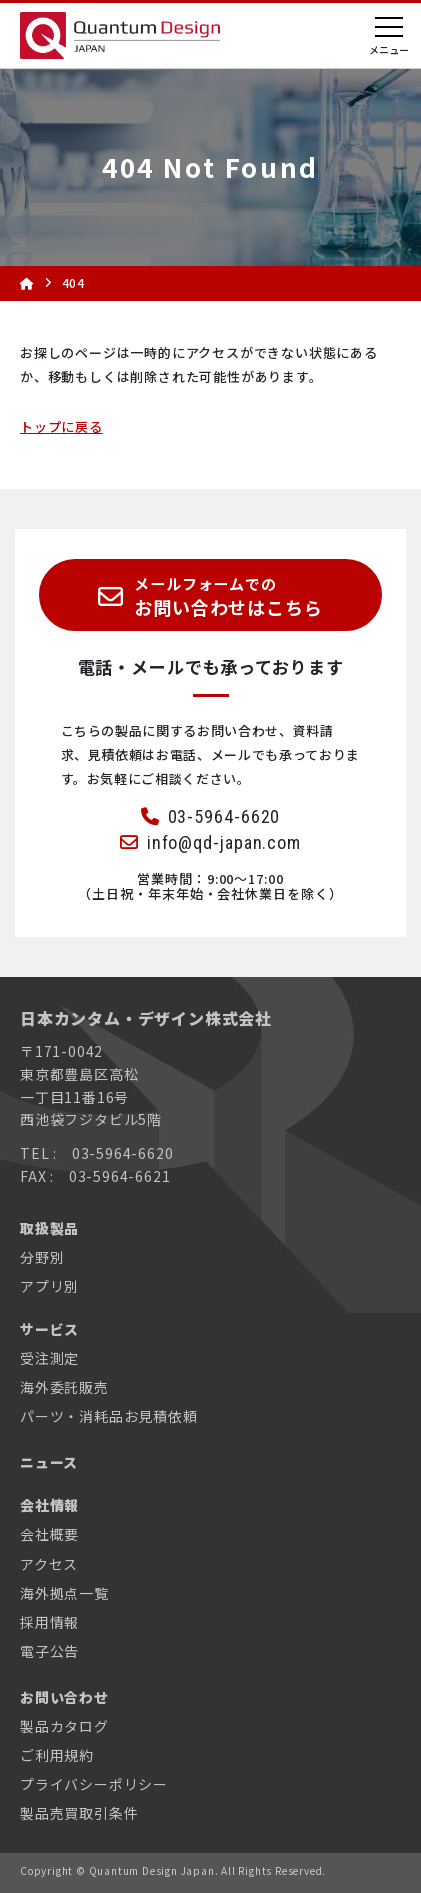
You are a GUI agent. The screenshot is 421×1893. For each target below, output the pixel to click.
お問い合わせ (64, 1697)
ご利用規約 (57, 1755)
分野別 (42, 1257)
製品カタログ (64, 1726)
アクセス (49, 1564)
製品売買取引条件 (79, 1813)
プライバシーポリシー (94, 1784)
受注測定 (49, 1358)
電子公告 (49, 1651)
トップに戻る (61, 426)
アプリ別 (49, 1286)
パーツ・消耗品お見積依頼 (109, 1416)
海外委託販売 (64, 1387)
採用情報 (49, 1622)
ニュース (49, 1462)
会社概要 (49, 1534)
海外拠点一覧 (64, 1593)
